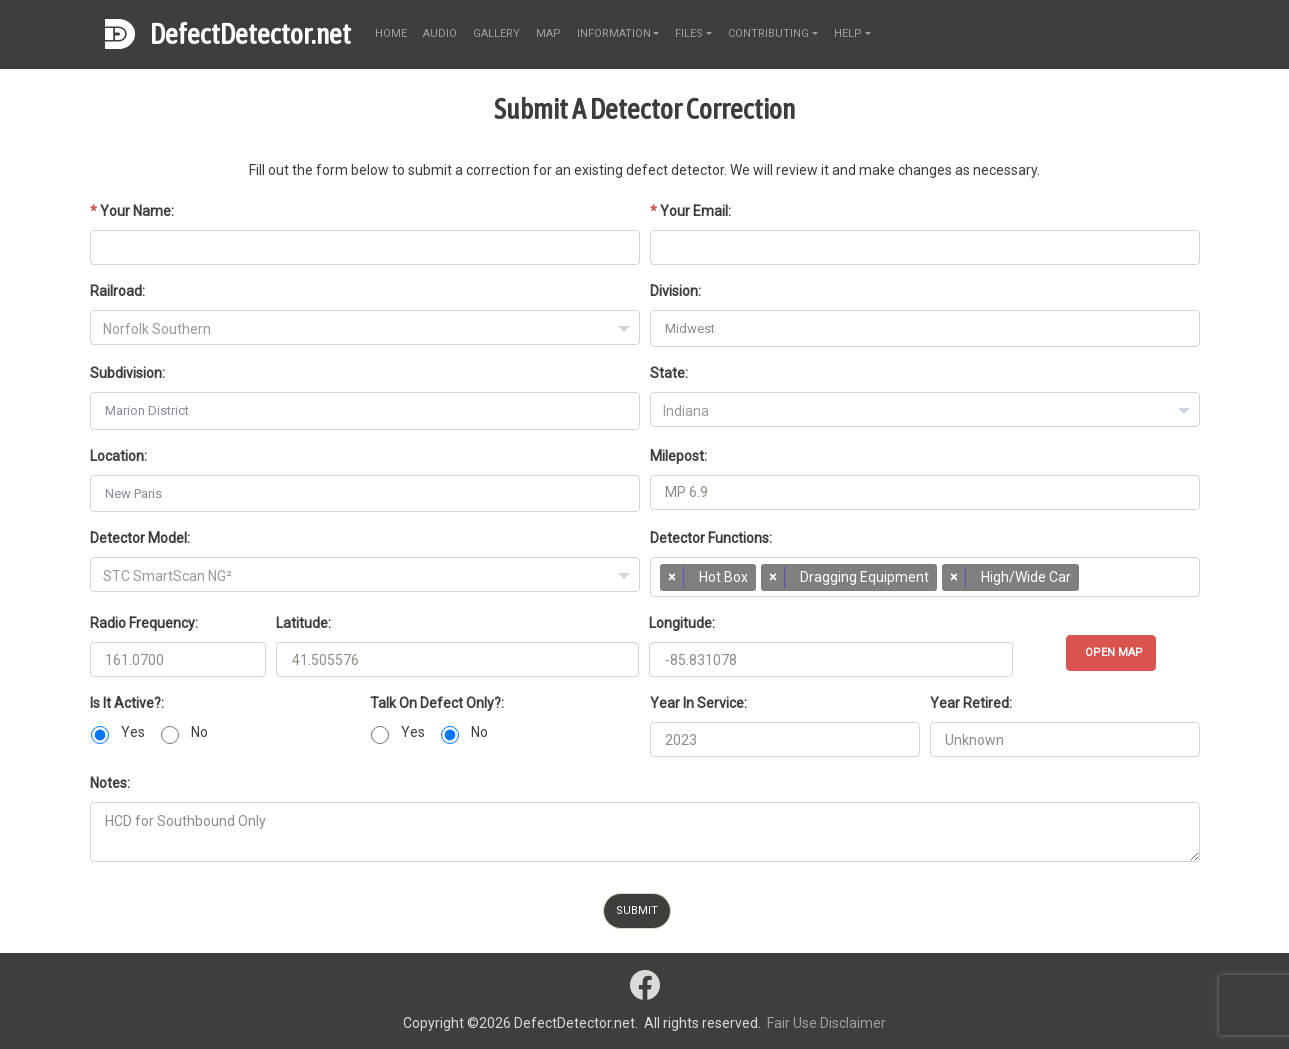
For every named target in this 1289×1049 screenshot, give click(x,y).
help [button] (848, 33)
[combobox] (365, 327)
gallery (496, 33)
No (199, 732)
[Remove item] (672, 577)
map (548, 33)
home (391, 33)
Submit (637, 910)
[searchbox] (1093, 582)
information (614, 33)
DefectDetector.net (250, 34)
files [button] (689, 33)
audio (440, 33)
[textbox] (365, 329)
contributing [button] (768, 33)
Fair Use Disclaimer (826, 1023)
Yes (133, 732)
